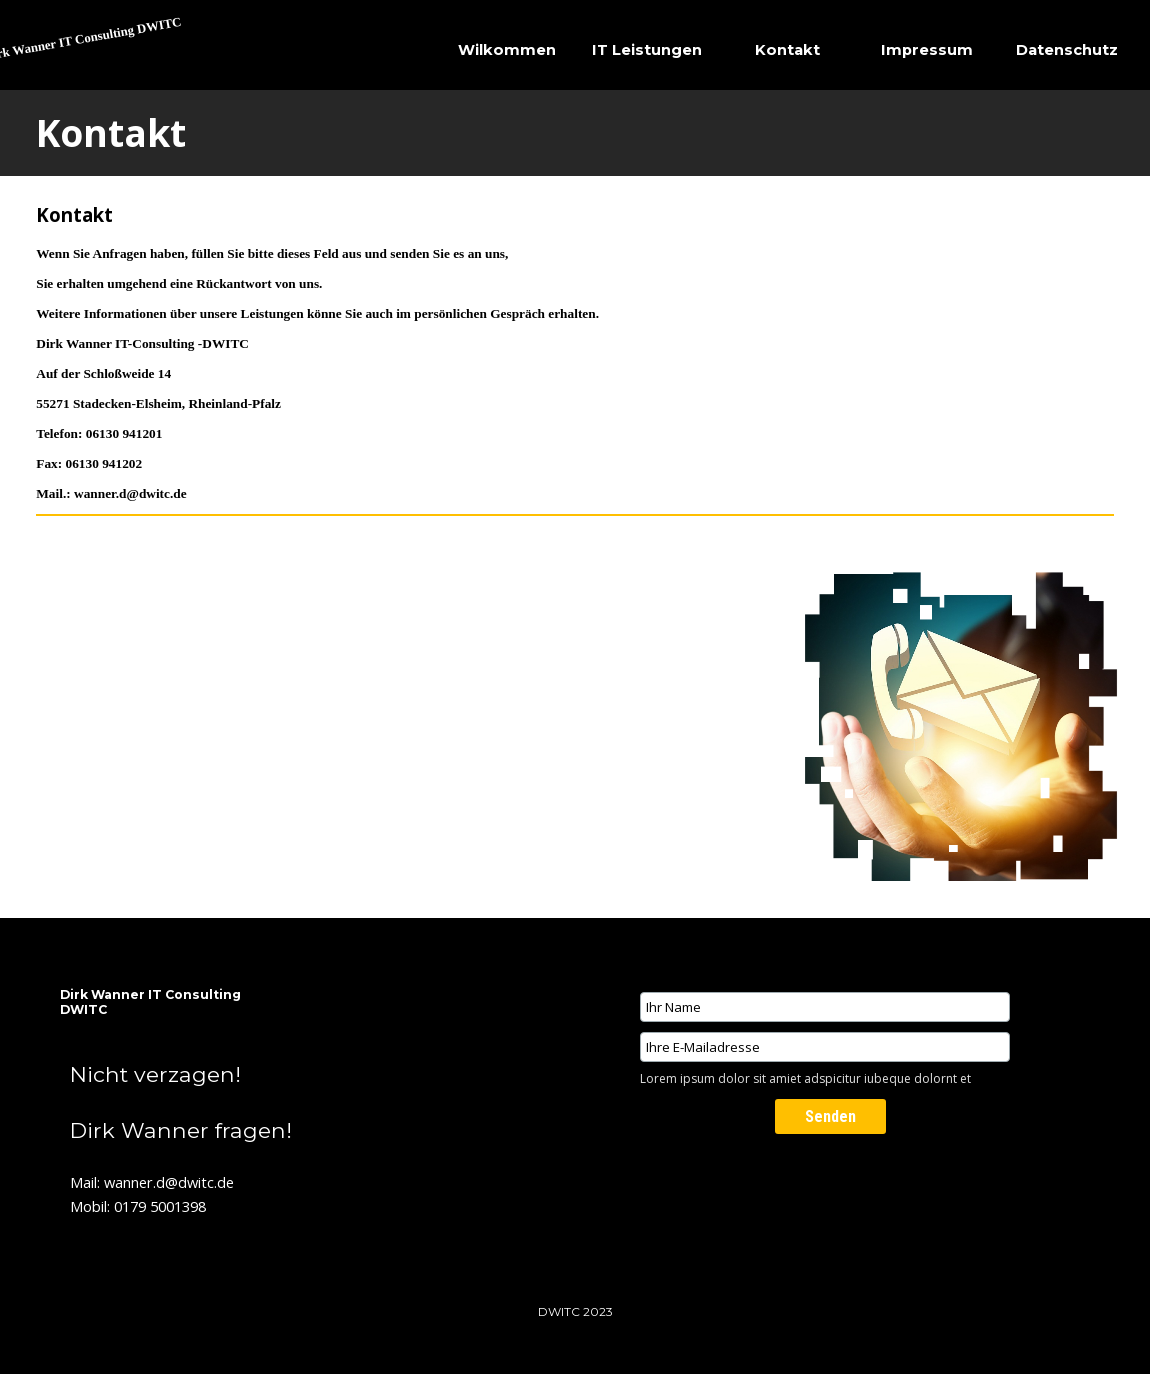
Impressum (927, 50)
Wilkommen (507, 50)
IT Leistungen (647, 50)
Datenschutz (1067, 50)
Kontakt (787, 50)
